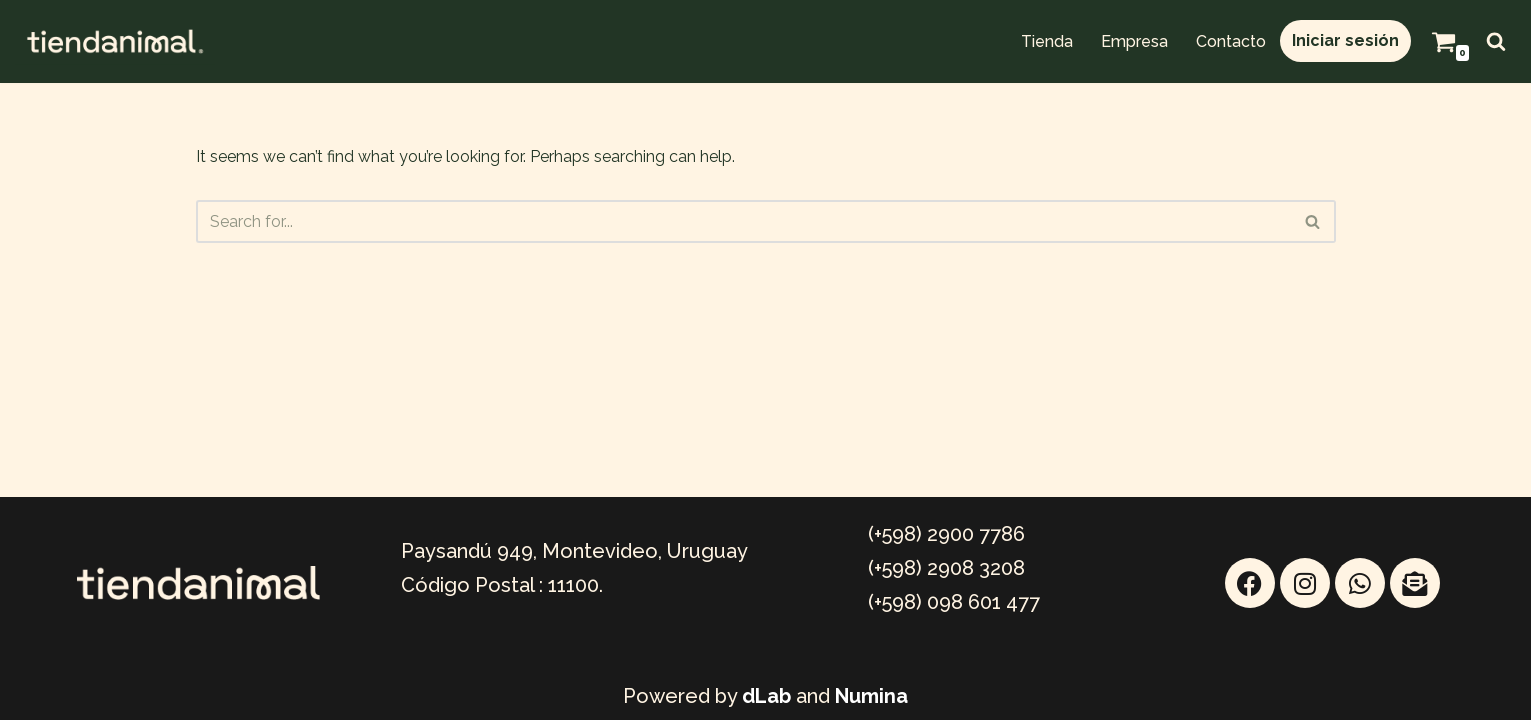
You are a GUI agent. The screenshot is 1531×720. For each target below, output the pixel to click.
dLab (766, 696)
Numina (871, 696)
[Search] (1496, 41)
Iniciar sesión (1345, 40)
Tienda (1047, 41)
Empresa (1134, 41)
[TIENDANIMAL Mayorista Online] (115, 41)
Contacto (1231, 41)
